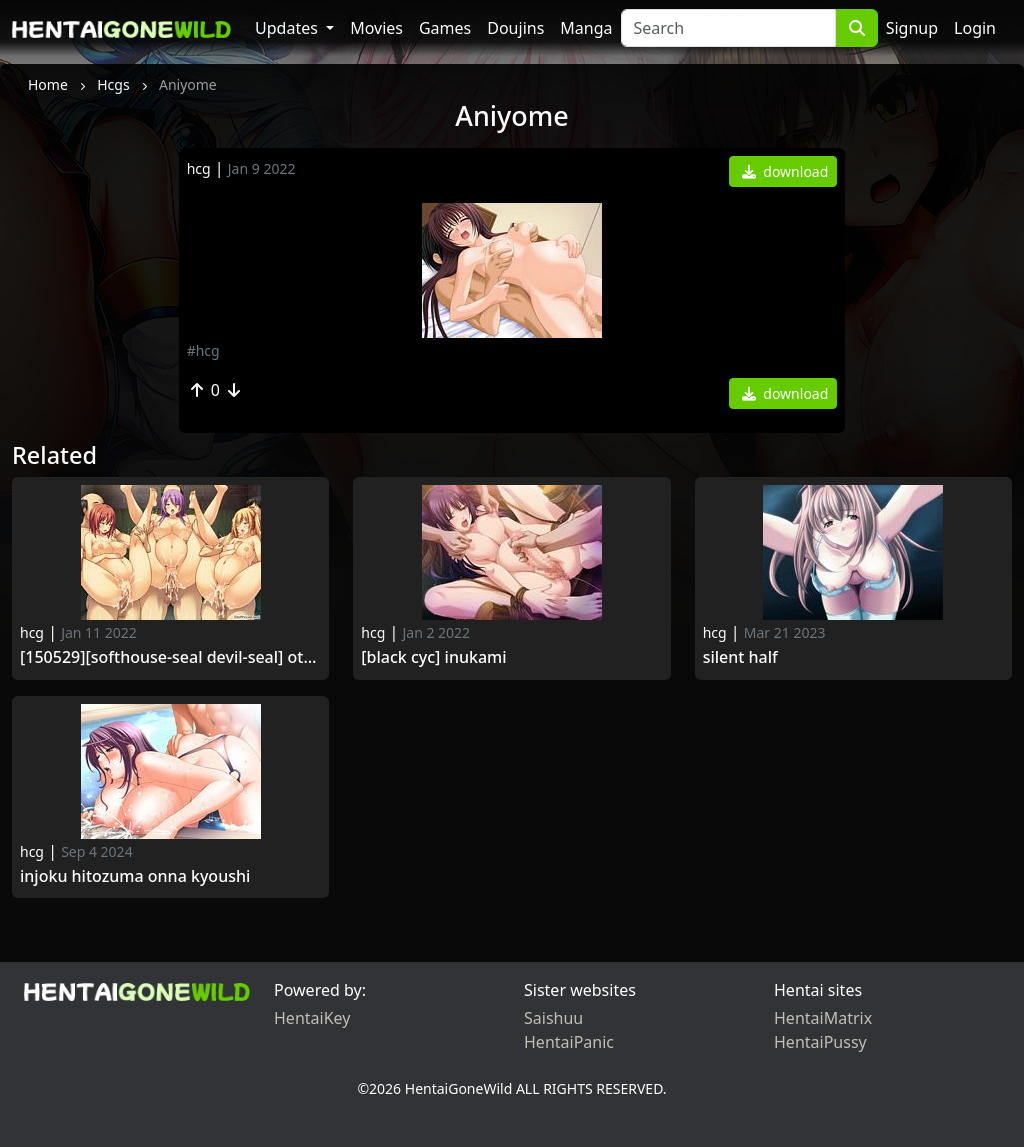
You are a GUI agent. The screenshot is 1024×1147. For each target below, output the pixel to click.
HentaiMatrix (823, 1018)
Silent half (740, 657)
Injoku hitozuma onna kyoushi (135, 876)
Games (445, 28)
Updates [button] (288, 28)
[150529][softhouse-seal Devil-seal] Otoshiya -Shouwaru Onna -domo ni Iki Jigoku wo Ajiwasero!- (170, 657)
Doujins (515, 28)
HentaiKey (312, 1018)
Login (975, 28)
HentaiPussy (820, 1042)
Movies (376, 28)
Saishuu (553, 1018)
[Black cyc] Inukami (435, 657)
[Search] (728, 28)
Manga (586, 28)
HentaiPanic (569, 1042)
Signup (912, 28)
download (785, 171)
